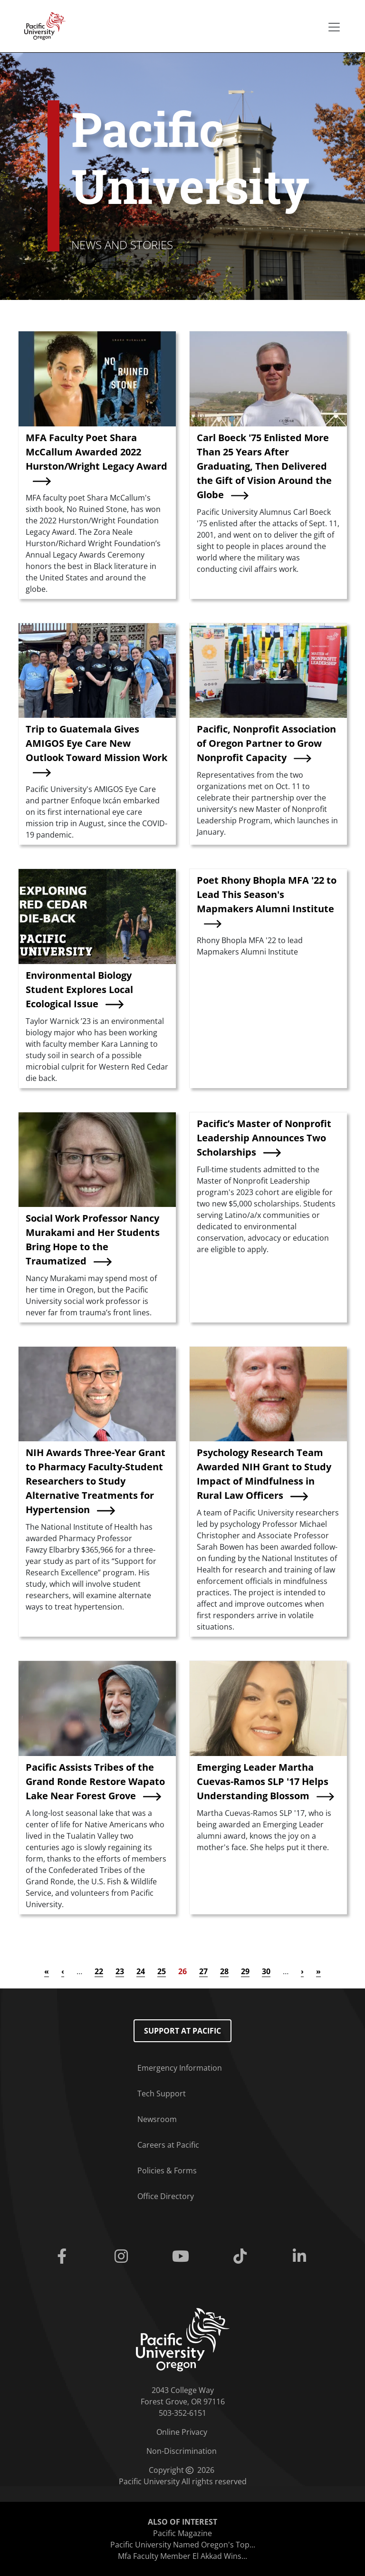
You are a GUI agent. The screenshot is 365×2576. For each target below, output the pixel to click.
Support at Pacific (182, 2031)
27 (203, 1971)
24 (140, 1971)
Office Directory (165, 2196)
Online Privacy (181, 2432)
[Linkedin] (301, 2256)
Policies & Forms (167, 2170)
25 (161, 1971)
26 (182, 1971)
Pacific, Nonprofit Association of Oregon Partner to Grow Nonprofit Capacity (266, 743)
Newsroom (157, 2119)
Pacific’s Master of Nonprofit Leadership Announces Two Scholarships (264, 1137)
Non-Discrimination (181, 2451)
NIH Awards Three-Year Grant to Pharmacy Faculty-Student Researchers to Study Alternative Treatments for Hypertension (95, 1481)
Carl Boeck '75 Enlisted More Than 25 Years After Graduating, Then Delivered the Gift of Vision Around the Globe (264, 466)
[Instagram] (123, 2256)
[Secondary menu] (334, 27)
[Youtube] (182, 2256)
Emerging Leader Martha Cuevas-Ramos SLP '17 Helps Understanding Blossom (262, 1781)
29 (245, 1971)
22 (99, 1971)
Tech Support (161, 2093)
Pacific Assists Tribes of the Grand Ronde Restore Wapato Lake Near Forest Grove (95, 1781)
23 (119, 1971)
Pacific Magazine (182, 2533)
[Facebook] (63, 2256)
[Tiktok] (242, 2256)
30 (266, 1971)
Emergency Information (179, 2068)
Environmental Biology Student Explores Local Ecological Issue (79, 989)
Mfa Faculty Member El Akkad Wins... (182, 2556)
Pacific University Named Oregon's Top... (182, 2544)
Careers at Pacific (168, 2145)
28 (224, 1971)
